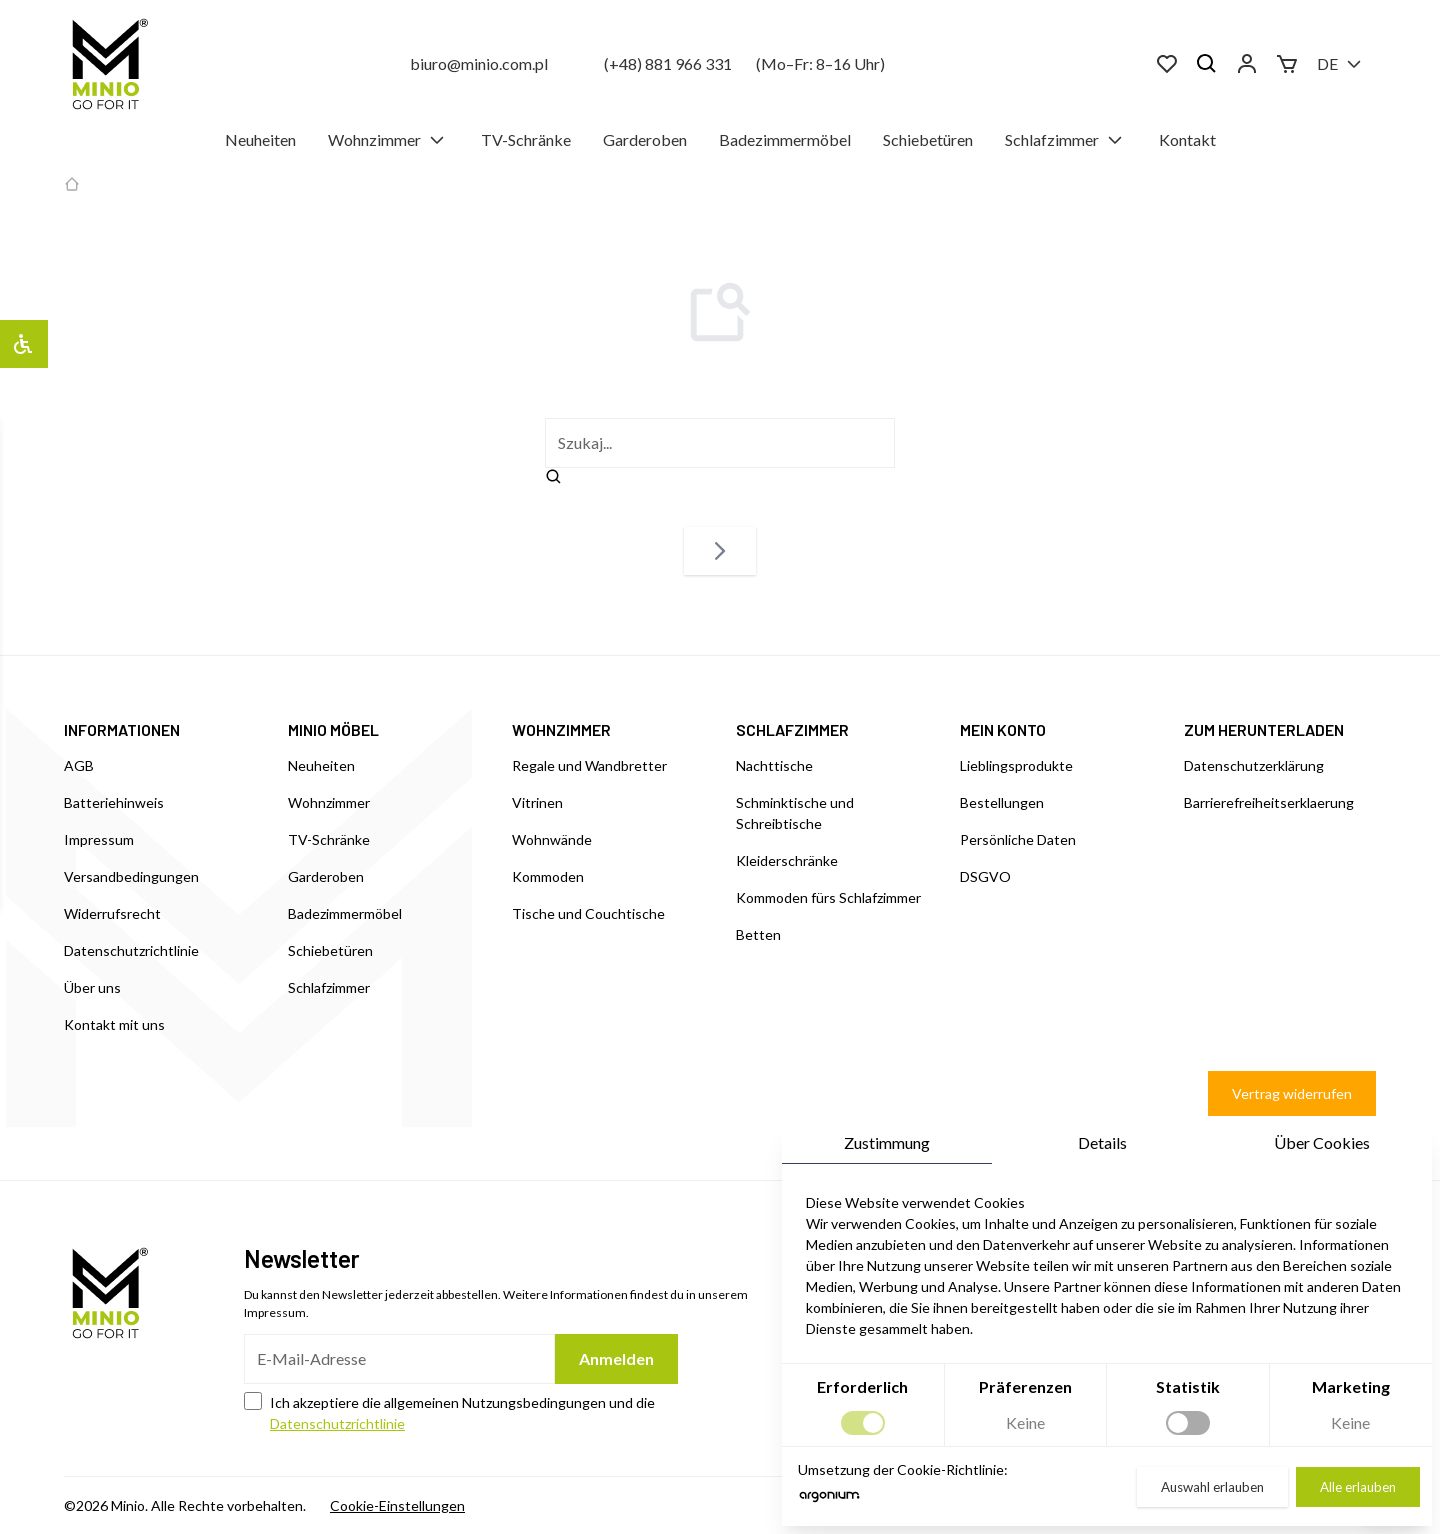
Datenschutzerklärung (1254, 765)
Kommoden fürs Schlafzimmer (828, 897)
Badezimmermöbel (785, 139)
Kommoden (548, 876)
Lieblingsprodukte (1016, 765)
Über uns (92, 987)
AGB (79, 765)
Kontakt (1187, 139)
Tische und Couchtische (588, 913)
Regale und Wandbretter (589, 765)
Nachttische (774, 765)
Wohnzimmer (388, 140)
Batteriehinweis (114, 802)
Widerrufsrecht (112, 913)
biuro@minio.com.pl (479, 63)
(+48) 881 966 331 (668, 63)
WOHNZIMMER (561, 729)
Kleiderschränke (787, 860)
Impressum (99, 839)
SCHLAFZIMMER (792, 729)
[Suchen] (1207, 64)
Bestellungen (1002, 802)
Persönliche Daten (1018, 839)
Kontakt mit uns (114, 1024)
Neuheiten (260, 139)
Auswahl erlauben (1212, 1487)
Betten (758, 934)
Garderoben (645, 139)
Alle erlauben (1358, 1487)
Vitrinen (537, 802)
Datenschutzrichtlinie (131, 950)
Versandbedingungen (131, 876)
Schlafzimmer (1066, 140)
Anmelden (616, 1358)
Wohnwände (552, 839)
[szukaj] (720, 443)
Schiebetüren (928, 139)
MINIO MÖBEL (333, 729)
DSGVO (985, 876)
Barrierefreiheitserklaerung (1269, 802)
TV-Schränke (526, 139)
